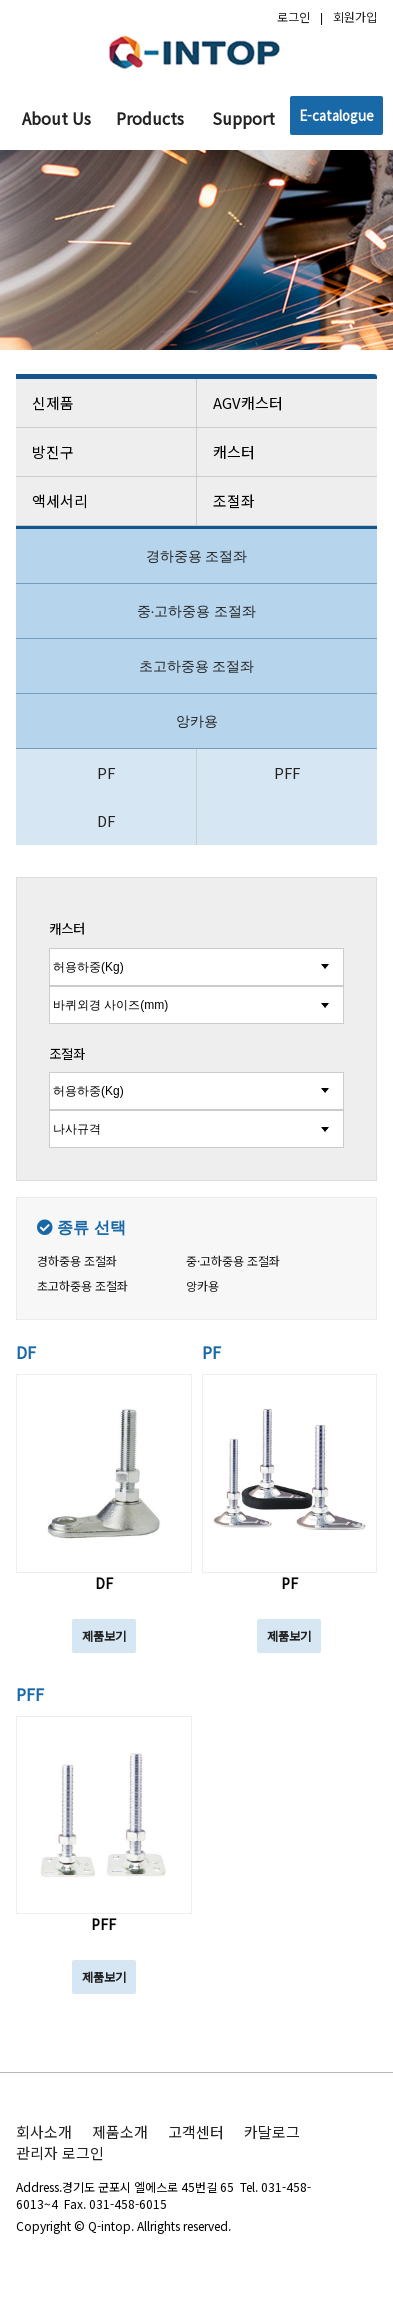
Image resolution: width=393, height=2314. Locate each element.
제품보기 (104, 1635)
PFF (287, 772)
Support (243, 118)
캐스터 (288, 452)
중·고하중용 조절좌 (197, 611)
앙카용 (197, 721)
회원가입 (355, 16)
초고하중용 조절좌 (197, 666)
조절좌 (288, 501)
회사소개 (44, 2131)
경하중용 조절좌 (197, 556)
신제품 (106, 403)
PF (106, 772)
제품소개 (120, 2131)
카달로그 (272, 2131)
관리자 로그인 (60, 2152)
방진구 (106, 452)
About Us (56, 118)
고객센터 (196, 2131)
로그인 (293, 16)
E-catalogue (336, 115)
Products (150, 118)
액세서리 (106, 501)
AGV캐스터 (288, 403)
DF (106, 820)
